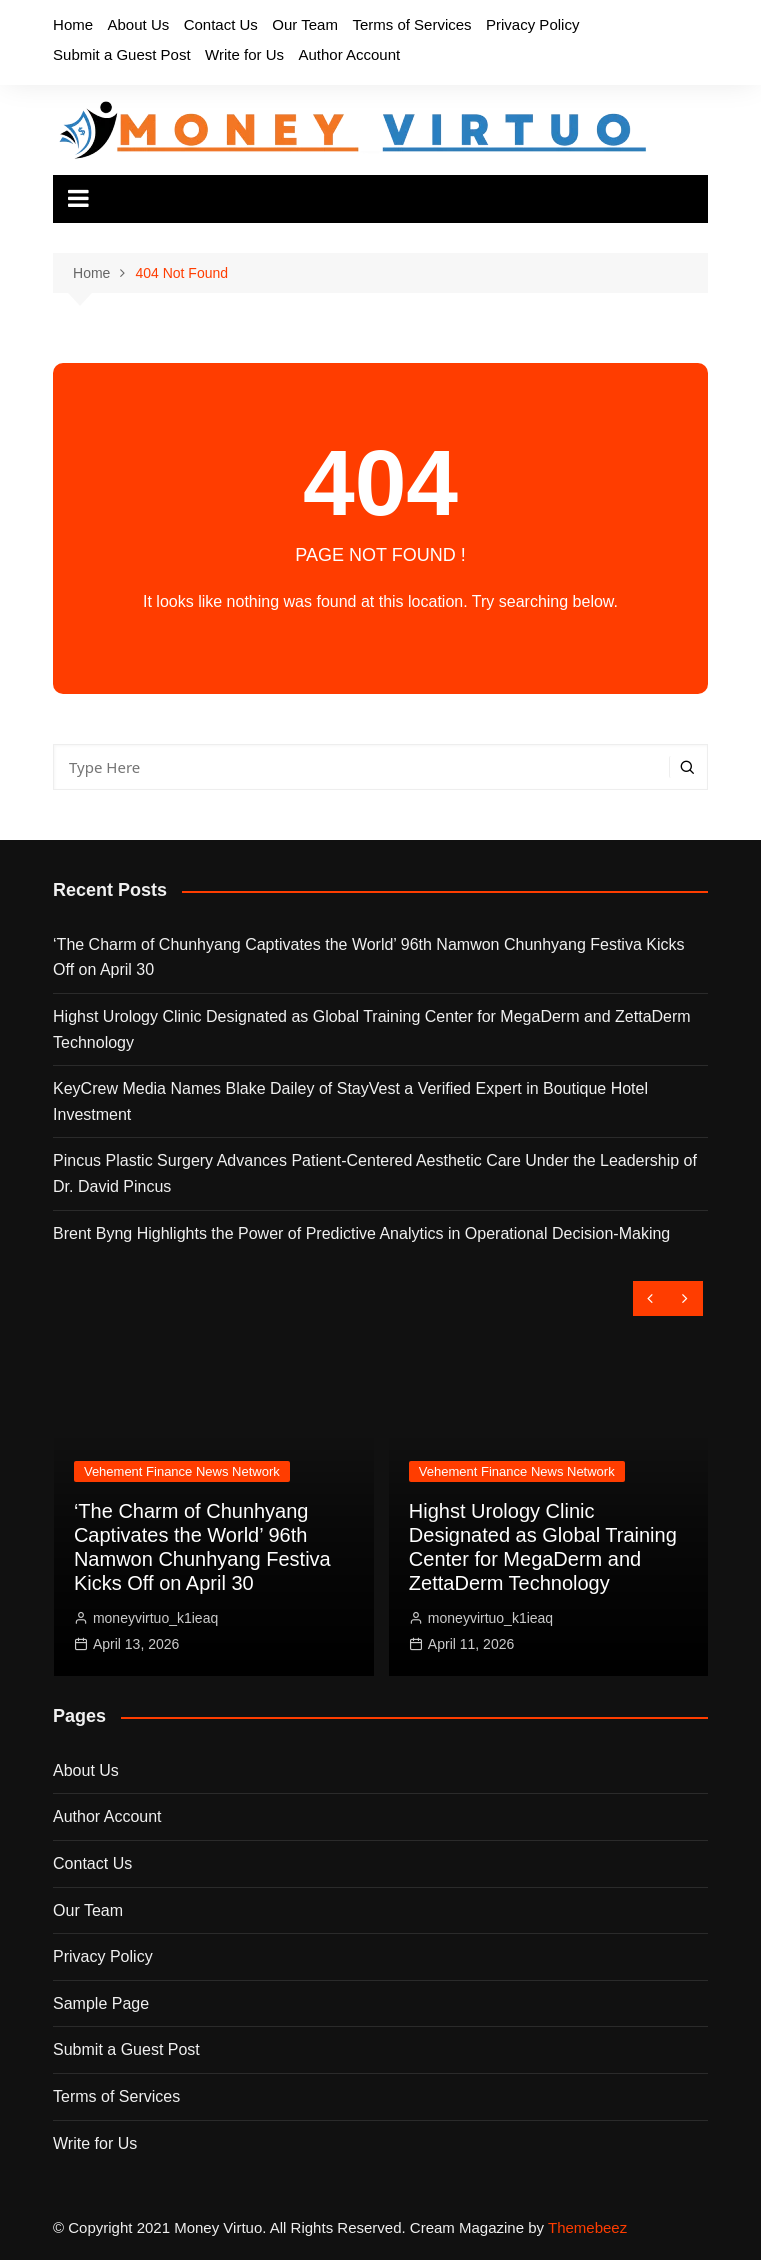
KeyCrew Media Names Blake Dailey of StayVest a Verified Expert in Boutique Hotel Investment (350, 1101)
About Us (139, 24)
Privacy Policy (532, 24)
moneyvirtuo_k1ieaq (155, 1618)
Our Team (305, 24)
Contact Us (221, 24)
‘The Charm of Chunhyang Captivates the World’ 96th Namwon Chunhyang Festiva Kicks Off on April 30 (368, 957)
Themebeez (587, 2227)
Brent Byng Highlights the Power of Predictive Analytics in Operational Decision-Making (361, 1233)
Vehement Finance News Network (182, 1471)
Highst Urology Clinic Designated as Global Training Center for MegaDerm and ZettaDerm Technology (372, 1029)
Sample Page (101, 2003)
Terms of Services (411, 24)
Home (73, 24)
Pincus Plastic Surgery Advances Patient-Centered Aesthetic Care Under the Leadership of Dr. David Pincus (375, 1173)
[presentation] (650, 1298)
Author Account (349, 54)
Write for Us (244, 54)
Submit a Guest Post (122, 54)
